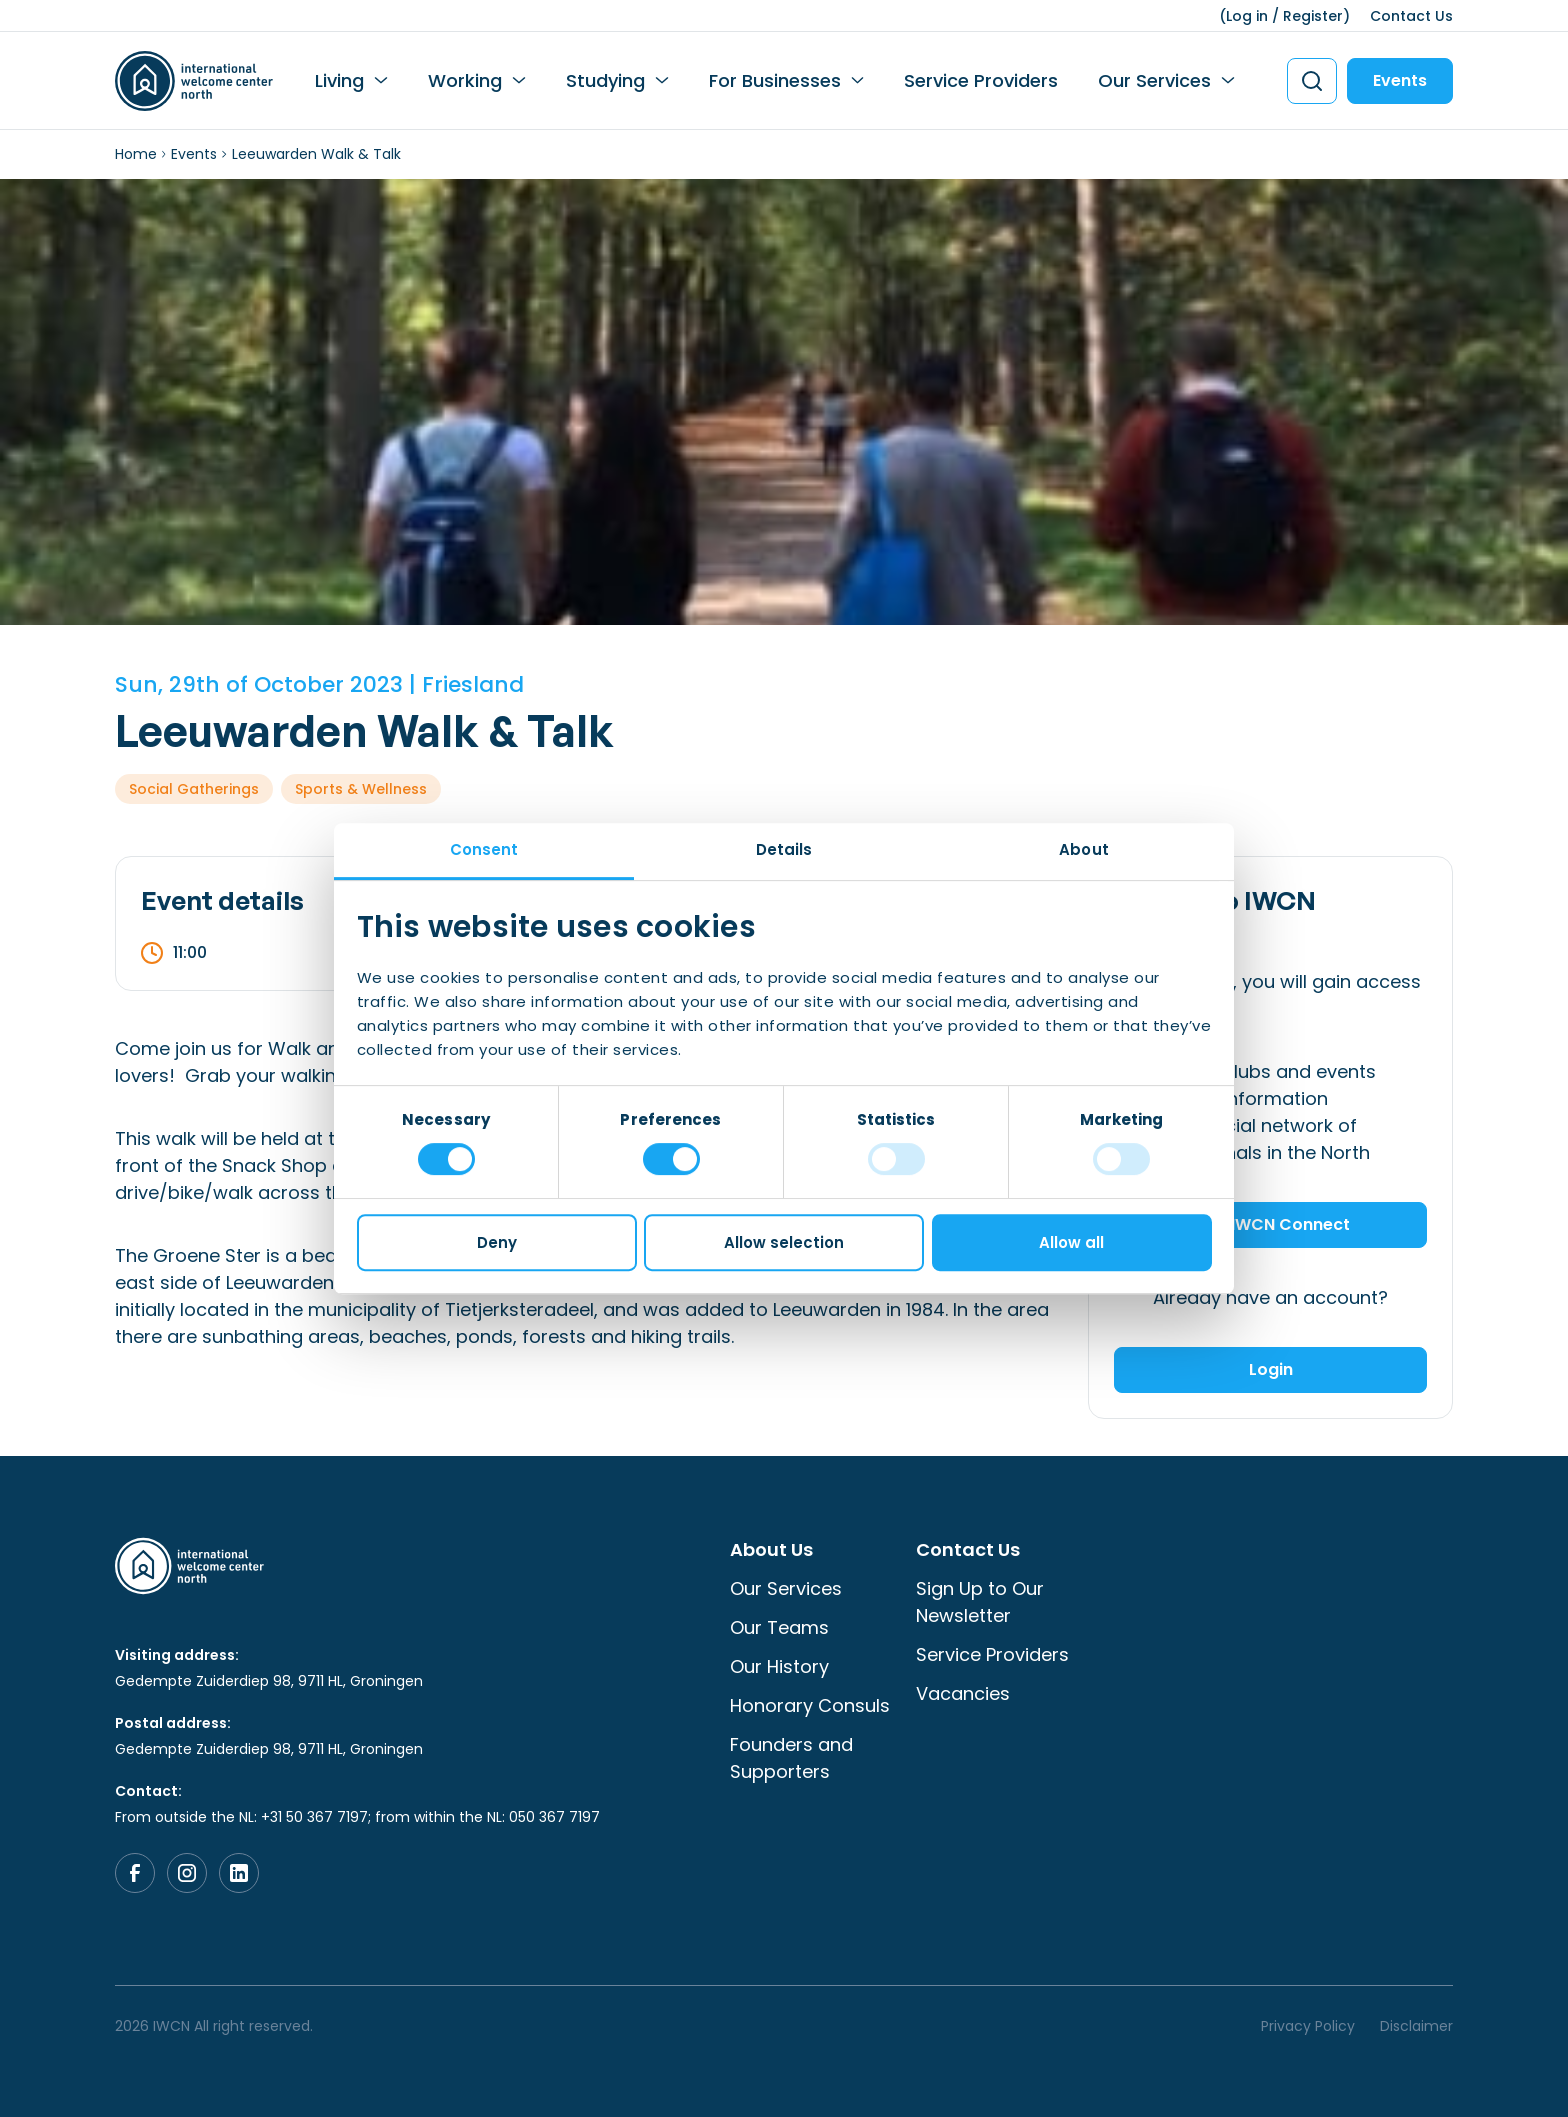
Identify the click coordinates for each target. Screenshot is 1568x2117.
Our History (779, 1666)
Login (1271, 1369)
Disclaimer (1416, 2026)
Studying (605, 80)
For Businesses (775, 80)
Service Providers (981, 80)
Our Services (1154, 80)
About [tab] (1084, 849)
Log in (1247, 16)
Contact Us (1411, 16)
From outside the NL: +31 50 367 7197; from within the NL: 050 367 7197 (357, 1817)
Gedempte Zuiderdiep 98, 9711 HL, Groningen (269, 1681)
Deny (497, 1242)
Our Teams (779, 1627)
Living (339, 80)
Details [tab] (784, 849)
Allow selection (784, 1242)
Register (1313, 16)
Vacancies (963, 1693)
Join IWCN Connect (1271, 1224)
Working (465, 80)
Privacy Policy (1308, 2026)
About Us (771, 1549)
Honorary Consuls (810, 1705)
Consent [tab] (484, 849)
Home (136, 154)
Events (1400, 80)
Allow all (1071, 1242)
